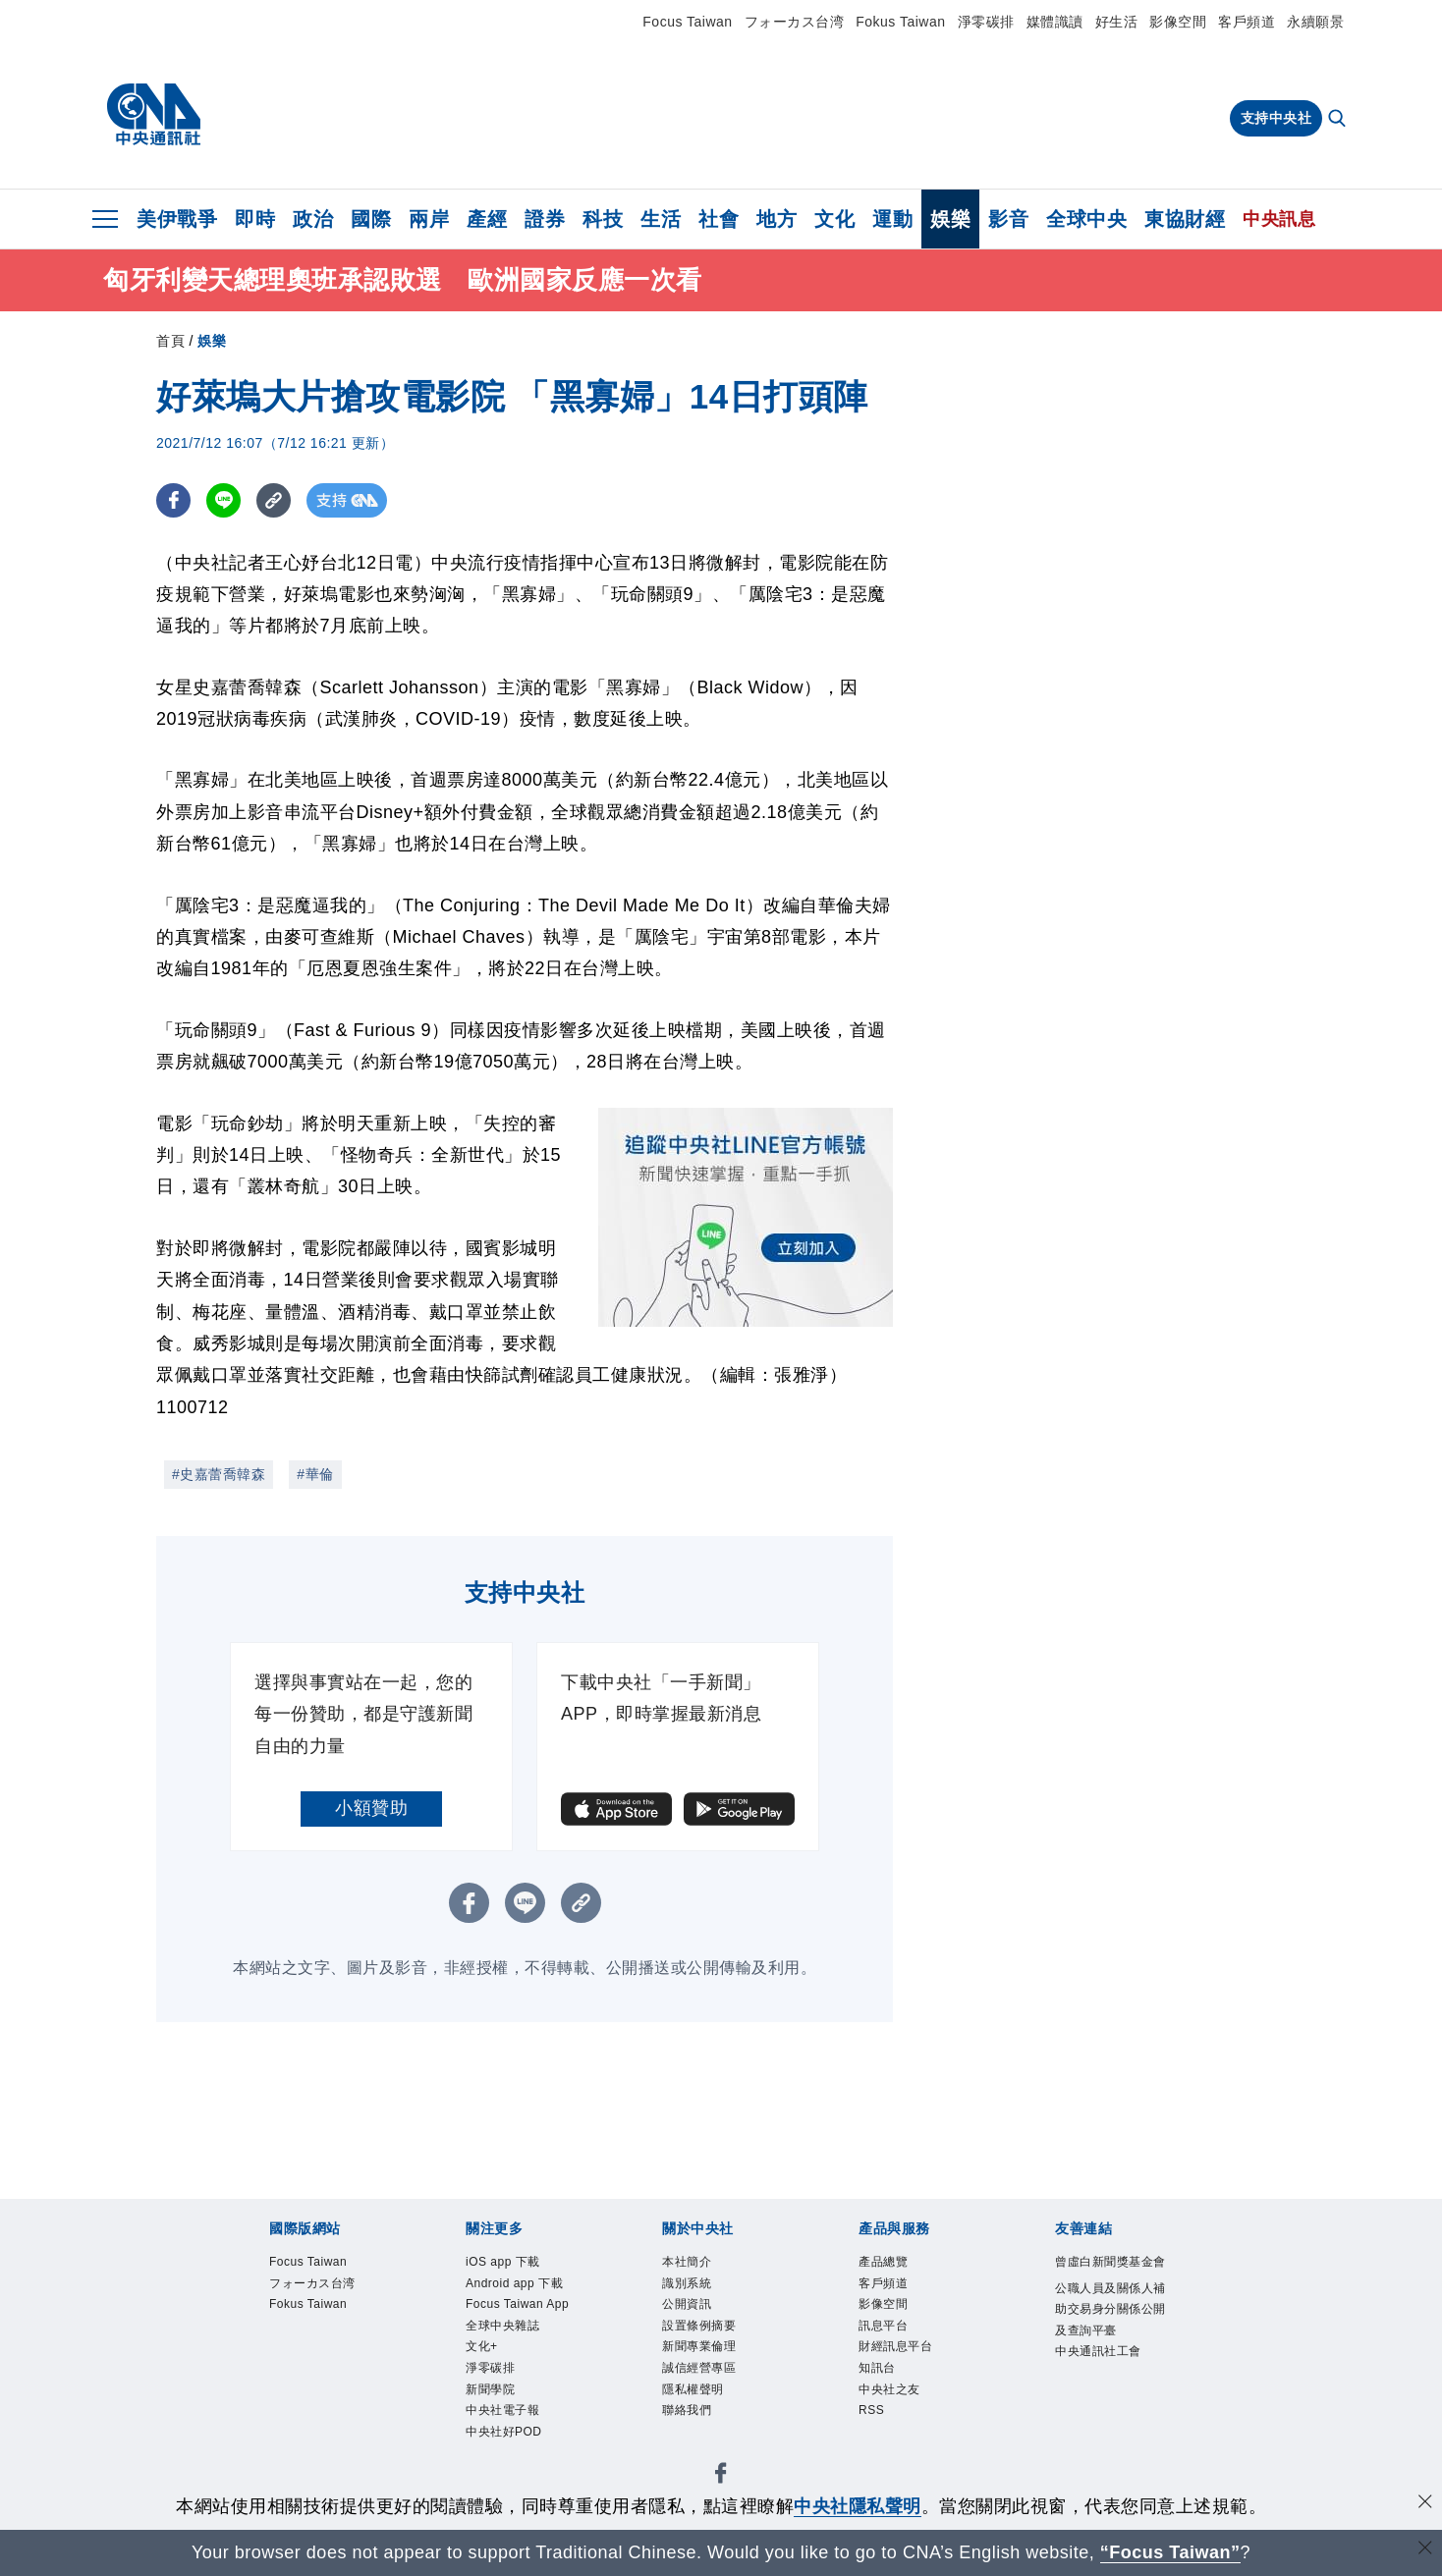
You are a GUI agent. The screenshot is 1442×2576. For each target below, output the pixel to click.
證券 (545, 219)
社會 (718, 219)
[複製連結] (273, 500)
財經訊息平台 (898, 2350)
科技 (602, 219)
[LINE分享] (223, 500)
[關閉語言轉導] (1425, 2550)
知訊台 (879, 2373)
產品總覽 (885, 2263)
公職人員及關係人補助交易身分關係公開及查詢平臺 (1108, 2333)
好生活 (1116, 21)
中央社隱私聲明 (857, 2506)
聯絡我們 (688, 2416)
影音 (1008, 219)
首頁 (170, 341)
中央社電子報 (505, 2416)
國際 (371, 219)
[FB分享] (173, 500)
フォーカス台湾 (795, 21)
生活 (660, 219)
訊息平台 (885, 2328)
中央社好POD (506, 2438)
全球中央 (1086, 219)
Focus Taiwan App (520, 2307)
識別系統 (688, 2284)
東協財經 (1184, 219)
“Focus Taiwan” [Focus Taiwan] (1170, 2552)
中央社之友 (892, 2394)
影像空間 (1177, 21)
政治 (313, 219)
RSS (872, 2416)
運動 (892, 219)
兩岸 (429, 219)
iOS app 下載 (505, 2263)
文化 (834, 219)
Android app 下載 (517, 2284)
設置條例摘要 (702, 2328)
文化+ (483, 2350)
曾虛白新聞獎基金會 (1108, 2273)
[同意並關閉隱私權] (1425, 2504)
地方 (776, 219)
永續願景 (1315, 21)
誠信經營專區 (702, 2373)
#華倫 (315, 1474)
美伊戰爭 (177, 219)
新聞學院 (492, 2394)
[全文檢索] (1339, 120)
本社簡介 (688, 2263)
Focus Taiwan (687, 21)
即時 (255, 219)
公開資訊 (688, 2307)
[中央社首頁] (153, 115)
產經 (487, 219)
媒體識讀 (1054, 21)
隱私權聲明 (695, 2394)
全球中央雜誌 (505, 2328)
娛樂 (950, 219)
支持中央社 (1276, 118)
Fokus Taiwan (900, 21)
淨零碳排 (986, 21)
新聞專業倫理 (702, 2350)
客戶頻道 (1246, 21)
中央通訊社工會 (1101, 2377)
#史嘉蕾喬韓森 (218, 1474)
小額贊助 (371, 1808)
